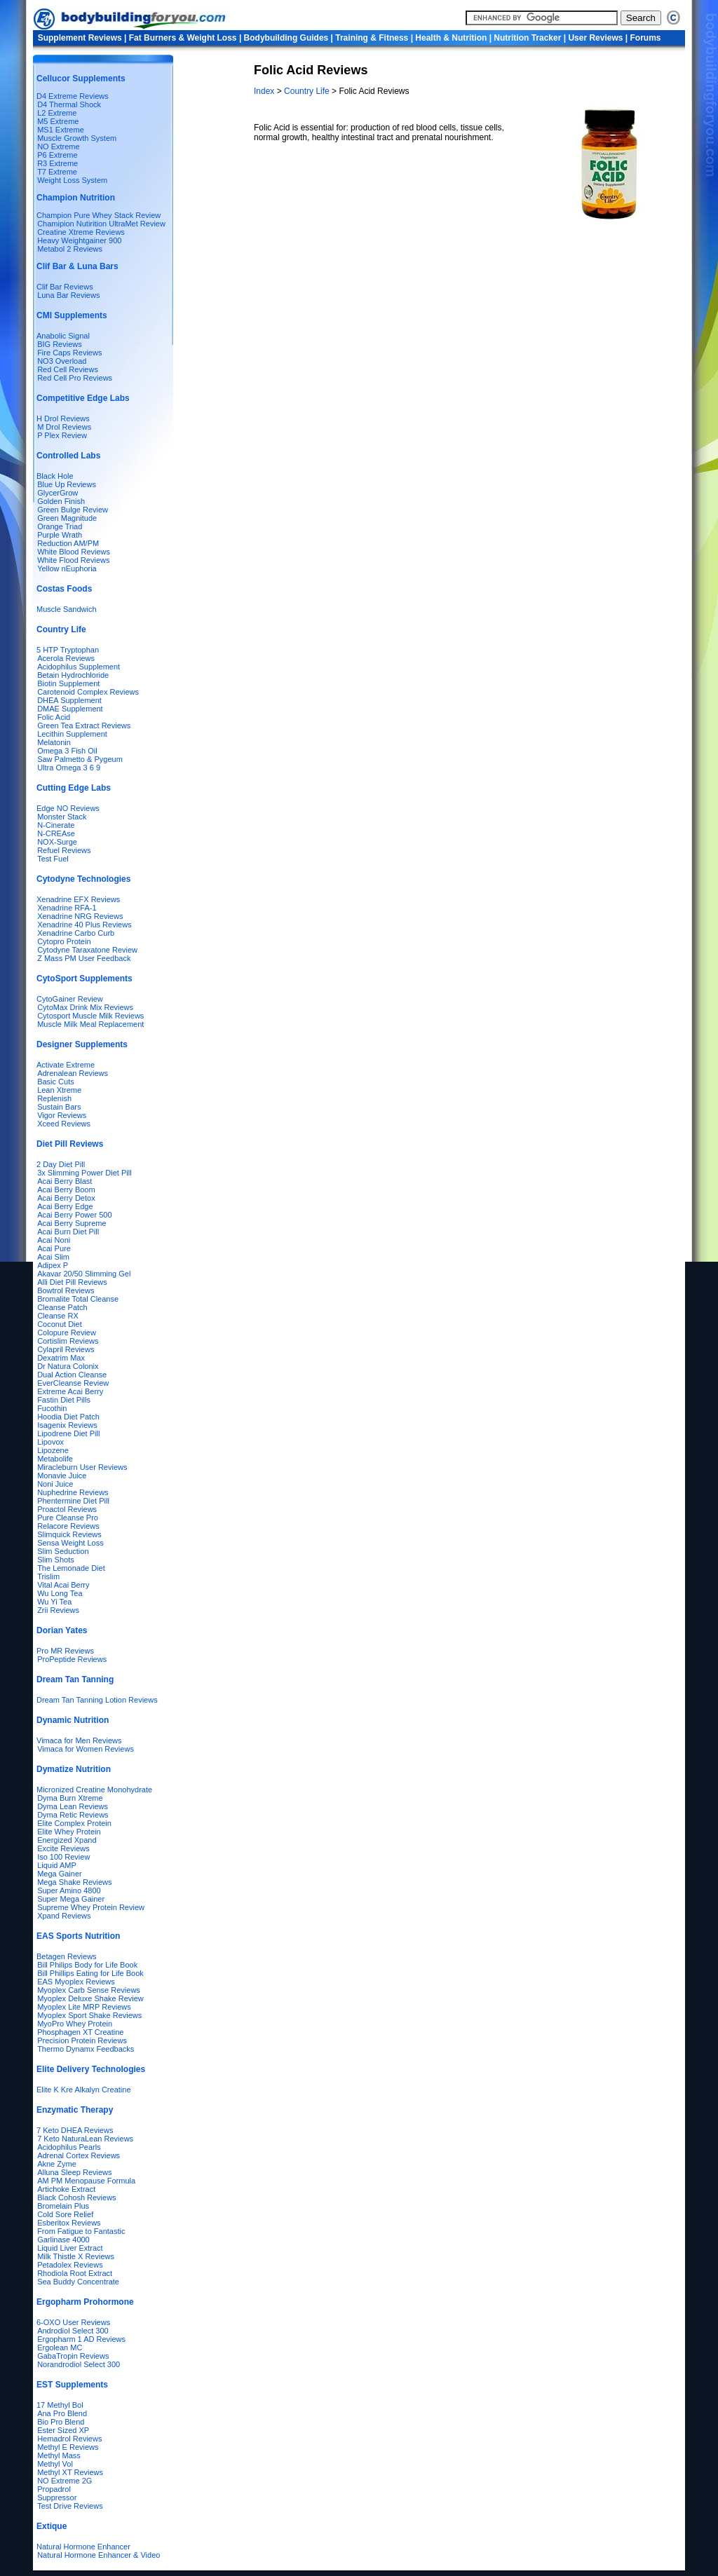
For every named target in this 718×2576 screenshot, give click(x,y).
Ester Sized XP (63, 2430)
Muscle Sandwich (66, 609)
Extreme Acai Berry (70, 1391)
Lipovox (50, 1442)
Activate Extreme (65, 1065)
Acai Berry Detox (66, 1198)
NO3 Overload (61, 361)
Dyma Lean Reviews (72, 1806)
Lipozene (53, 1450)
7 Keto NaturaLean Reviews (85, 2138)
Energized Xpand (66, 1840)
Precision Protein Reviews (82, 2040)
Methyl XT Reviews (70, 2472)
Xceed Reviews (63, 1123)
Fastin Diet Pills (63, 1400)
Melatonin (54, 742)
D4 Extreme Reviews (72, 96)
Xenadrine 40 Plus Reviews (84, 924)
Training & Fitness (371, 38)
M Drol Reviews (64, 427)
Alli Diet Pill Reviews (72, 1282)
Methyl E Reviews (67, 2447)
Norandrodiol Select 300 (78, 2364)
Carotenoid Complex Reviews (88, 692)
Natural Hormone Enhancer (83, 2546)
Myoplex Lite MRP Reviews (84, 2007)
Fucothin (52, 1408)
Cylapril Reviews (65, 1349)
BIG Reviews (59, 344)
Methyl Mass (59, 2455)
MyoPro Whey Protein (74, 2023)
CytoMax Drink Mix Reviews (85, 1007)
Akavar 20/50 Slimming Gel (83, 1273)
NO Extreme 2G (64, 2480)
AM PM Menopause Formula (86, 2180)
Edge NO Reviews (68, 808)
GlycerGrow (57, 493)
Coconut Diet (59, 1324)
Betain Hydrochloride (73, 675)
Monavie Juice (61, 1475)
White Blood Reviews (73, 551)
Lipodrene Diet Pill (68, 1433)
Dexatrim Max (61, 1358)
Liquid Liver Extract (70, 2248)
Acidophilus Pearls (69, 2147)
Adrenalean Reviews (72, 1073)
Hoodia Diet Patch (68, 1416)
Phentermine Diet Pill (73, 1501)
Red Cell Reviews (67, 369)
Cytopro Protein (63, 941)
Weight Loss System (72, 180)
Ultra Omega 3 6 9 (68, 767)
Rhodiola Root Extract (74, 2273)
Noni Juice (55, 1484)
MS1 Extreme (60, 129)
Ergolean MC (59, 2347)
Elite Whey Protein (68, 1831)
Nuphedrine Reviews (73, 1492)
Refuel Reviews (63, 850)
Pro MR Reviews (65, 1651)
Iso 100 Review (63, 1857)
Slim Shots (55, 1559)
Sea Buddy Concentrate (78, 2281)
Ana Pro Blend (62, 2413)
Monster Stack (61, 816)
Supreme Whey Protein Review (90, 1907)
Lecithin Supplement (72, 734)
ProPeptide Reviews (72, 1659)
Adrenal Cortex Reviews (78, 2155)
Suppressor (56, 2497)
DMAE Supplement (70, 708)
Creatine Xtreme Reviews (81, 232)
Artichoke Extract (66, 2189)
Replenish (54, 1098)
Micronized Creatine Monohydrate (94, 1789)
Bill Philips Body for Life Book (87, 1965)
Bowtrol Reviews (65, 1290)
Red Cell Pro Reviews (74, 378)
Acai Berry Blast (64, 1181)
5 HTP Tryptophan (67, 650)
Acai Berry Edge (65, 1206)
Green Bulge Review (72, 509)
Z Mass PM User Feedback (83, 958)
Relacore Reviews (68, 1526)
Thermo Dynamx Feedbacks (85, 2049)
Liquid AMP (56, 1865)
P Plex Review (62, 435)
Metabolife (55, 1458)
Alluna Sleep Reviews (74, 2172)
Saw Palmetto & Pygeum (80, 759)
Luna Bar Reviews (68, 295)
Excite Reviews (63, 1848)
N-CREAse (56, 833)
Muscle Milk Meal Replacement (90, 1024)
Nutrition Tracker (527, 38)
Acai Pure (54, 1248)
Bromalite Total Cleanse (77, 1299)
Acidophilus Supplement (78, 666)
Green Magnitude (67, 518)
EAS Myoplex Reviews (76, 1981)
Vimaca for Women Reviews (85, 1749)
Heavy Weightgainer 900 (79, 240)
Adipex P (52, 1265)
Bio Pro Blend (60, 2422)
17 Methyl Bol (59, 2405)
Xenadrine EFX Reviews (78, 899)
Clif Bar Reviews (64, 286)
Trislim (48, 1576)
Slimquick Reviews (69, 1534)
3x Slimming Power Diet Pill (84, 1172)
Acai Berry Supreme (71, 1223)
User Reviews (595, 38)
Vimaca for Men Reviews (78, 1740)
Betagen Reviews (66, 1956)
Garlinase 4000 (63, 2239)
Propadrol (54, 2489)
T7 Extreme (57, 172)
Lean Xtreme (59, 1090)
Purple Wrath (59, 535)
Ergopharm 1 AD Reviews (81, 2339)
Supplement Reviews (80, 38)
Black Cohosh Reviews (76, 2197)
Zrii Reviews (58, 1610)
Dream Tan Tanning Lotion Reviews (97, 1700)
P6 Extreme (57, 155)
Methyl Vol (55, 2464)
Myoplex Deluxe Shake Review (90, 1998)
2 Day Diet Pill (60, 1164)
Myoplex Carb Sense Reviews (88, 1990)
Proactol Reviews (67, 1509)
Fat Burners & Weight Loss (183, 38)
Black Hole (55, 476)
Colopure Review (66, 1332)
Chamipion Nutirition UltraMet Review (101, 223)
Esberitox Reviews (68, 2223)
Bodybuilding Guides (286, 38)
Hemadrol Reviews (69, 2438)
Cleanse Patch (62, 1307)
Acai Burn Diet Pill (68, 1231)
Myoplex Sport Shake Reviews (89, 2015)
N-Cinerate (55, 825)
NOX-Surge (57, 842)
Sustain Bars (59, 1107)
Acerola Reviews (66, 658)
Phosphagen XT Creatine (80, 2032)
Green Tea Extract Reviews (83, 725)
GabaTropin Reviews (73, 2356)
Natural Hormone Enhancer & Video (98, 2555)
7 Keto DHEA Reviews (74, 2130)
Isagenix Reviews (67, 1425)
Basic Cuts (55, 1081)
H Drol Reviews (63, 418)
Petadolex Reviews (70, 2265)
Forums (645, 38)
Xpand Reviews (63, 1915)
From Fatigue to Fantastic (81, 2231)
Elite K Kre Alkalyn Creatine (83, 2089)
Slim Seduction (62, 1551)
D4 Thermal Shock (69, 104)
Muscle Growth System (76, 138)
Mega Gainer (59, 1873)
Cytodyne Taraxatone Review (87, 950)
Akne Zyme (56, 2164)
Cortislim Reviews (67, 1341)
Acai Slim (53, 1257)
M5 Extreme (58, 121)
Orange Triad (59, 526)
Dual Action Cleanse (72, 1374)
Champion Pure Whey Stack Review (98, 215)
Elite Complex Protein (74, 1823)
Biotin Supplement (68, 683)
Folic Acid (53, 717)
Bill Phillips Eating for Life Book (90, 1973)
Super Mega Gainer (70, 1899)
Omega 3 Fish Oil (67, 751)
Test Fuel (53, 858)
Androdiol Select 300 (73, 2330)
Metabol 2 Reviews (69, 249)
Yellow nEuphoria (67, 568)
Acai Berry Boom (66, 1189)
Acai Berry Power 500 (74, 1215)
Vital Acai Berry (63, 1585)
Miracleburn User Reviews (82, 1467)
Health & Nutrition (451, 38)
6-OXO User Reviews (73, 2322)
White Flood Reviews (73, 560)
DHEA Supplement (69, 700)
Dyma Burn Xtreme (70, 1798)
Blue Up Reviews (66, 484)
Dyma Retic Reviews (72, 1815)
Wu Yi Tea (54, 1601)
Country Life (308, 91)
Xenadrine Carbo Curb (75, 933)
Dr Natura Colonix (67, 1366)
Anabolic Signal (63, 336)
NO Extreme (58, 146)
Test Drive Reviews (70, 2506)
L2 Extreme (56, 113)
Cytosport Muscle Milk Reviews (90, 1015)
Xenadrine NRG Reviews (80, 916)
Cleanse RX (58, 1315)
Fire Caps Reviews (69, 352)
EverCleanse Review (73, 1383)
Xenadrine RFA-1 (66, 908)
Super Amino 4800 (69, 1890)
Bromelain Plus (63, 2206)
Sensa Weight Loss (70, 1543)
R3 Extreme (57, 163)
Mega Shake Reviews (74, 1882)
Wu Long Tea (59, 1593)
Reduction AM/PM (68, 543)
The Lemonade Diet (71, 1568)
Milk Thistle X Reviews (75, 2256)
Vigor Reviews (61, 1115)
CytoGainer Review (69, 999)
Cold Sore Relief (65, 2214)
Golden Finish (61, 501)
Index (265, 91)
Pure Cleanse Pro (67, 1517)
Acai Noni (53, 1240)
